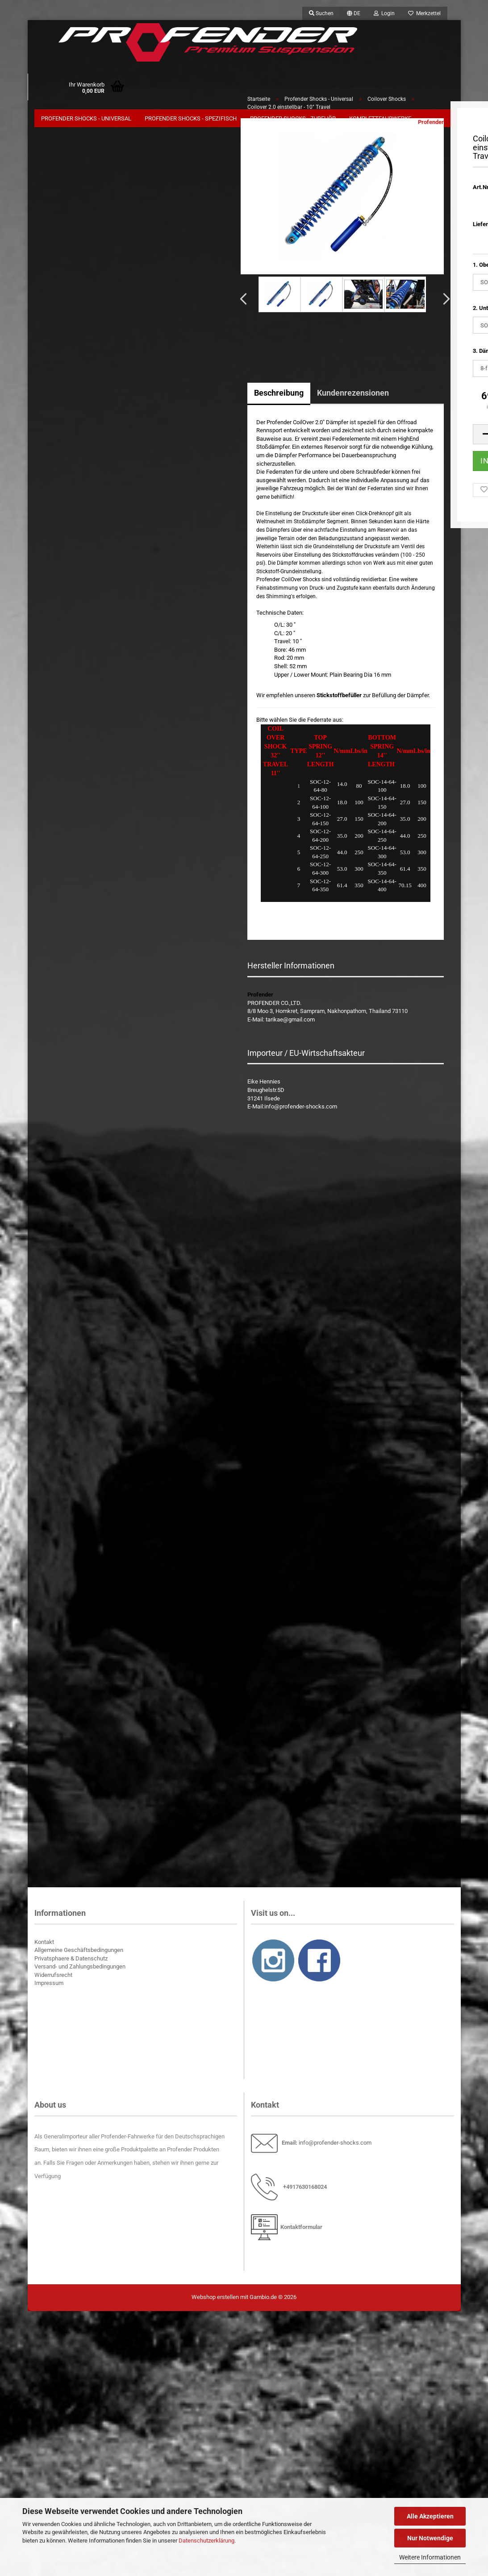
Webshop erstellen (215, 2302)
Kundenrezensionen (353, 398)
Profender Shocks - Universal (86, 118)
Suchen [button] (321, 13)
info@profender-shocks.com (335, 2148)
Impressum (48, 1988)
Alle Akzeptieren (430, 2516)
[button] (353, 13)
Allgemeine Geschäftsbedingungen (78, 1955)
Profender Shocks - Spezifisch (191, 118)
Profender (431, 127)
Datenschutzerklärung (206, 2540)
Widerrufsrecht (53, 1980)
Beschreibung (279, 398)
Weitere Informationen (430, 2557)
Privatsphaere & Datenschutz (71, 1963)
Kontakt (44, 1947)
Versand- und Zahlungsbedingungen (79, 1972)
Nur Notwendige (430, 2538)
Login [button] (384, 13)
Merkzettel (424, 13)
